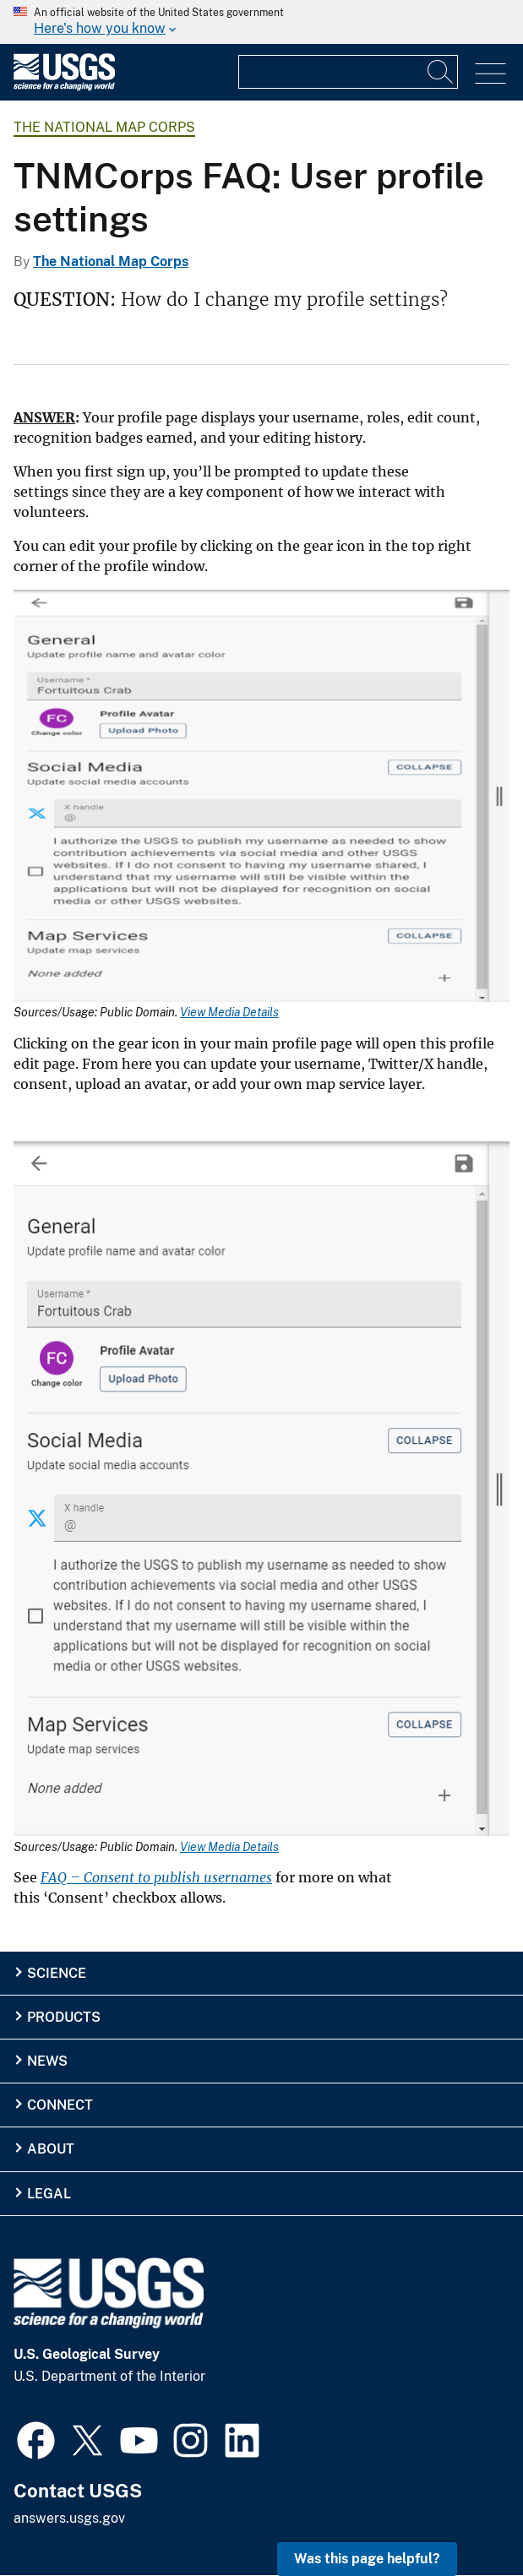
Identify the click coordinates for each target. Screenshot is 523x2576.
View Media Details (229, 1012)
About (50, 2149)
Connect (60, 2105)
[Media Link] (261, 798)
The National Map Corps (104, 127)
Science (56, 1973)
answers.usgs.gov (69, 2518)
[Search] (441, 72)
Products (64, 2017)
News (47, 2061)
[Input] (348, 72)
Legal (49, 2194)
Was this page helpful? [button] (367, 2559)
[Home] (64, 87)
